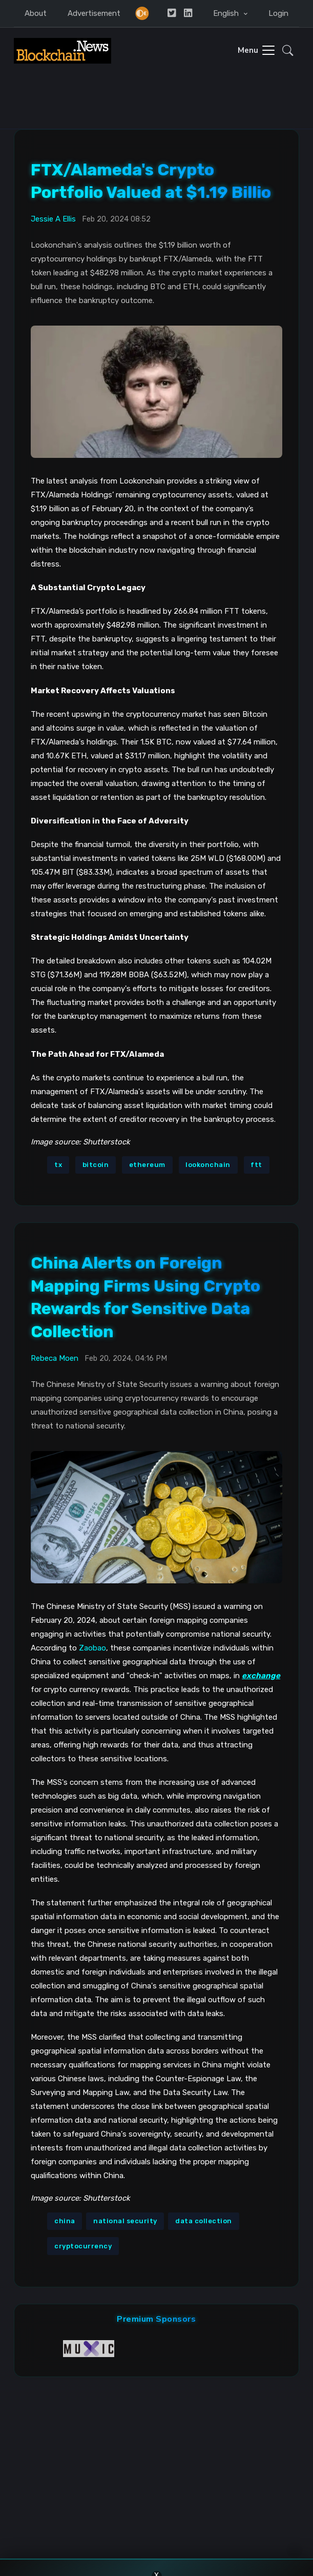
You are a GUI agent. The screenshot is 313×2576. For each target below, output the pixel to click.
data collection (203, 2221)
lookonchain (208, 1165)
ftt (256, 1165)
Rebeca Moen (54, 1358)
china (64, 2221)
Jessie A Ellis (53, 219)
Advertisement (94, 13)
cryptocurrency (83, 2246)
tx (58, 1165)
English (227, 13)
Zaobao (92, 1648)
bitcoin (95, 1165)
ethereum (147, 1165)
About (36, 13)
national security (125, 2221)
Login (278, 13)
